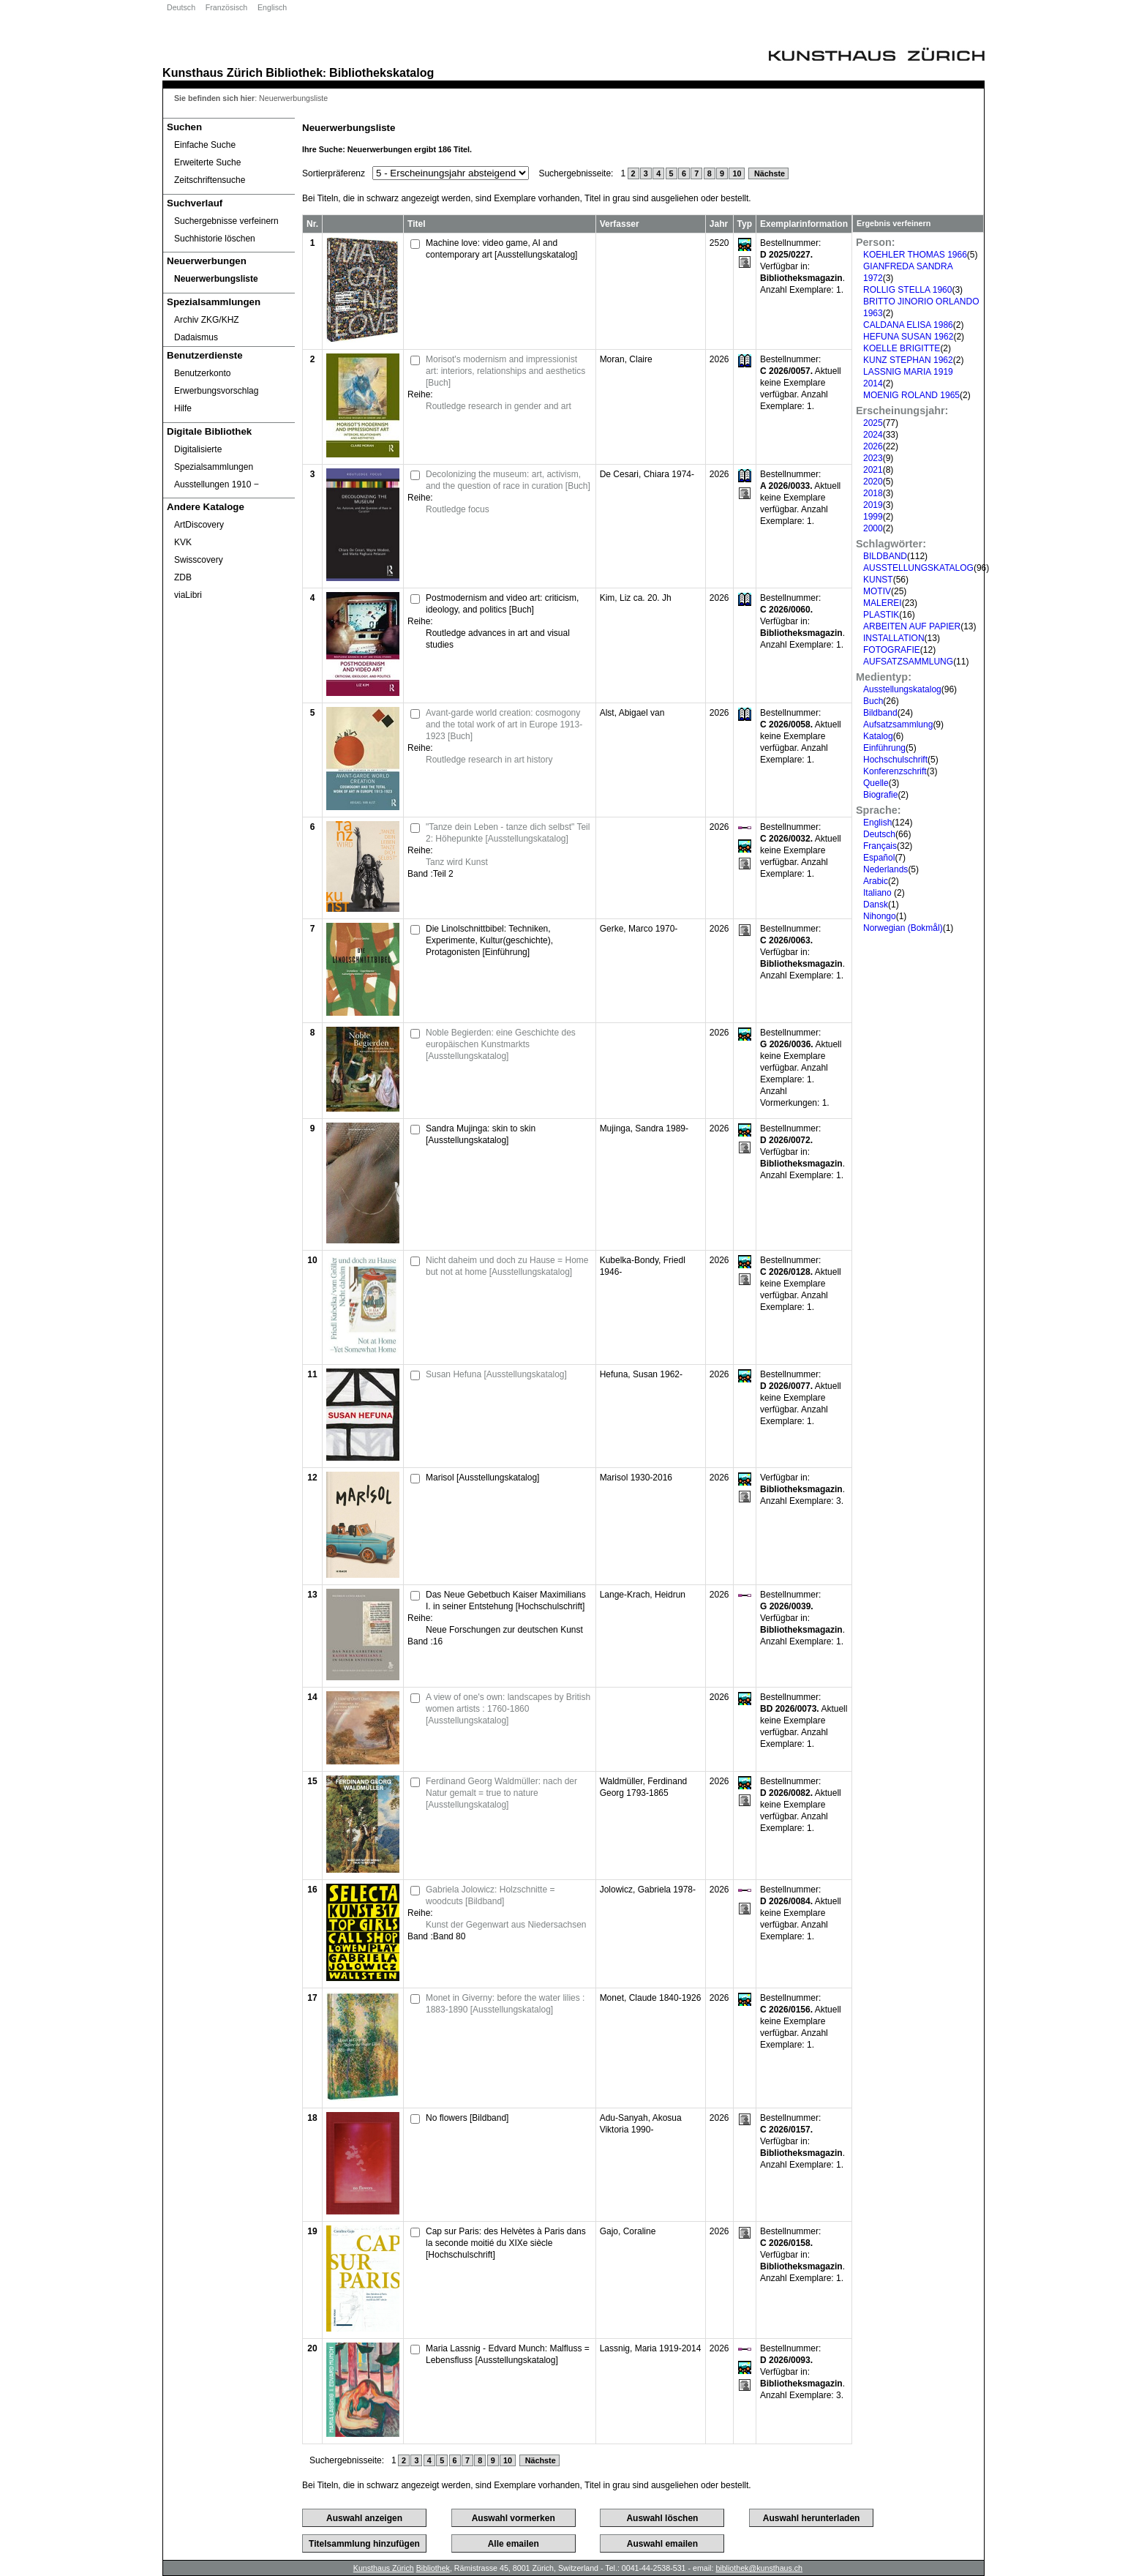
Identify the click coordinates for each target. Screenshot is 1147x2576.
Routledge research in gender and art (498, 406)
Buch (873, 701)
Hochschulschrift (895, 760)
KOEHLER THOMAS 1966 (915, 255)
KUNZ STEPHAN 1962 (908, 360)
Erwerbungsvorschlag (216, 391)
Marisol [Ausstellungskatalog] (482, 1477)
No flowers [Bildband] (467, 2118)
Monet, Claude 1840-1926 (651, 1998)
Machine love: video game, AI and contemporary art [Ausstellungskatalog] (501, 249)
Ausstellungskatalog (902, 689)
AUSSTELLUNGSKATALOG (918, 568)
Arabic (875, 881)
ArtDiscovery (199, 525)
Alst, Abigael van (632, 713)
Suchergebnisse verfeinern (226, 221)
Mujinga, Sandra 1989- (644, 1128)
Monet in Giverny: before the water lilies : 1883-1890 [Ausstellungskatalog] (505, 2004)
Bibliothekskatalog (381, 72)
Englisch (272, 7)
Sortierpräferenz (333, 173)
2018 (873, 493)
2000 (873, 528)
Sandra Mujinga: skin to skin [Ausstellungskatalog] (480, 1134)
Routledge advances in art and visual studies (498, 639)
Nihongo (879, 916)
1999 (873, 517)
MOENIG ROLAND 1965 (911, 395)
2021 (873, 470)
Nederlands (885, 869)
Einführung (884, 748)
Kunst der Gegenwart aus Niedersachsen (506, 1925)
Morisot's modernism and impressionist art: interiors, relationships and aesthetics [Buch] (505, 371)
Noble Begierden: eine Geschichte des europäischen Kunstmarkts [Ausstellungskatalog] (501, 1044)
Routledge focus (457, 509)
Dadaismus (196, 337)
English (877, 822)
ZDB (183, 577)
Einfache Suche (205, 145)
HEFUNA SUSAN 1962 (908, 337)
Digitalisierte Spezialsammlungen (213, 458)
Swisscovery (198, 560)
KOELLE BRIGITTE (901, 348)
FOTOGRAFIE (891, 650)
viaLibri (188, 595)
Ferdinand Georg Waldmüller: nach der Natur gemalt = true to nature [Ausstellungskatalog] (501, 1793)
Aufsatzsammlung (898, 724)
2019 (873, 505)
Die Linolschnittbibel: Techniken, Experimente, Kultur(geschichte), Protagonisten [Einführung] (489, 940)
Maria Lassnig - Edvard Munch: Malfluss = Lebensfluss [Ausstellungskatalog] (508, 2354)
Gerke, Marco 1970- (639, 929)
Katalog (878, 736)
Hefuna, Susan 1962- (641, 1374)
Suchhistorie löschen (214, 238)
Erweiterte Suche (207, 162)
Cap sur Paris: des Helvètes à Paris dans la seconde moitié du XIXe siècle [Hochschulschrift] (506, 2243)
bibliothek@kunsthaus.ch (758, 2568)
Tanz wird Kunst (457, 862)
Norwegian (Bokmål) (903, 928)
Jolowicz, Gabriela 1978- (648, 1889)
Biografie (880, 795)
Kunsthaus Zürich (212, 72)
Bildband (880, 713)
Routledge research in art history (489, 760)
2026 (873, 446)
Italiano (878, 893)
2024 (873, 435)
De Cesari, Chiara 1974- (647, 474)
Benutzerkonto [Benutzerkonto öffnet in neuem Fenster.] (202, 373)
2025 (873, 423)
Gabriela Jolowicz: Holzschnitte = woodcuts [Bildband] (490, 1895)
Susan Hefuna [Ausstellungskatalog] (496, 1374)
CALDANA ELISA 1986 (908, 325)
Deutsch (181, 7)
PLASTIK (881, 615)
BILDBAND (885, 556)
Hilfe (183, 408)
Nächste (768, 173)
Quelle (876, 783)
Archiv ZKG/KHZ (206, 320)
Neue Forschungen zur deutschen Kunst (504, 1630)
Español (879, 858)
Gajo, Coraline (628, 2231)
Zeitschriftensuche (209, 180)
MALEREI (882, 603)
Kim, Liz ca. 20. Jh (636, 598)
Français (880, 846)
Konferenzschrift (895, 771)
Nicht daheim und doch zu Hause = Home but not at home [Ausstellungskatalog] (507, 1266)
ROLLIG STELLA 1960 (907, 290)
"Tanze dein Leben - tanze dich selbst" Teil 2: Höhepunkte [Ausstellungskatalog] (508, 833)
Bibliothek (294, 72)
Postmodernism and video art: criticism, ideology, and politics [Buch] (502, 604)
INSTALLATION (894, 638)
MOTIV (877, 591)
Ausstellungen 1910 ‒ (216, 484)
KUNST (878, 579)
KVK (183, 542)
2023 (873, 458)
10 (736, 173)
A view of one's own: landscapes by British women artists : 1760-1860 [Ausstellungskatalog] (508, 1709)
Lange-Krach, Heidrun (642, 1595)
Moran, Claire (626, 359)
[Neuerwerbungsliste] (229, 279)
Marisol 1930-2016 (636, 1477)
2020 (873, 481)
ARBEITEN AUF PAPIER (911, 626)
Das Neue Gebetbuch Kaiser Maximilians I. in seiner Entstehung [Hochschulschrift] (506, 1600)
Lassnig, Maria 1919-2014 (651, 2348)
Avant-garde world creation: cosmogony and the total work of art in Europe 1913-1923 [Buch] (504, 724)
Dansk (875, 904)
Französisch (226, 7)
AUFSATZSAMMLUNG (908, 661)
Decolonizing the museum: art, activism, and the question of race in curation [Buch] (508, 480)
